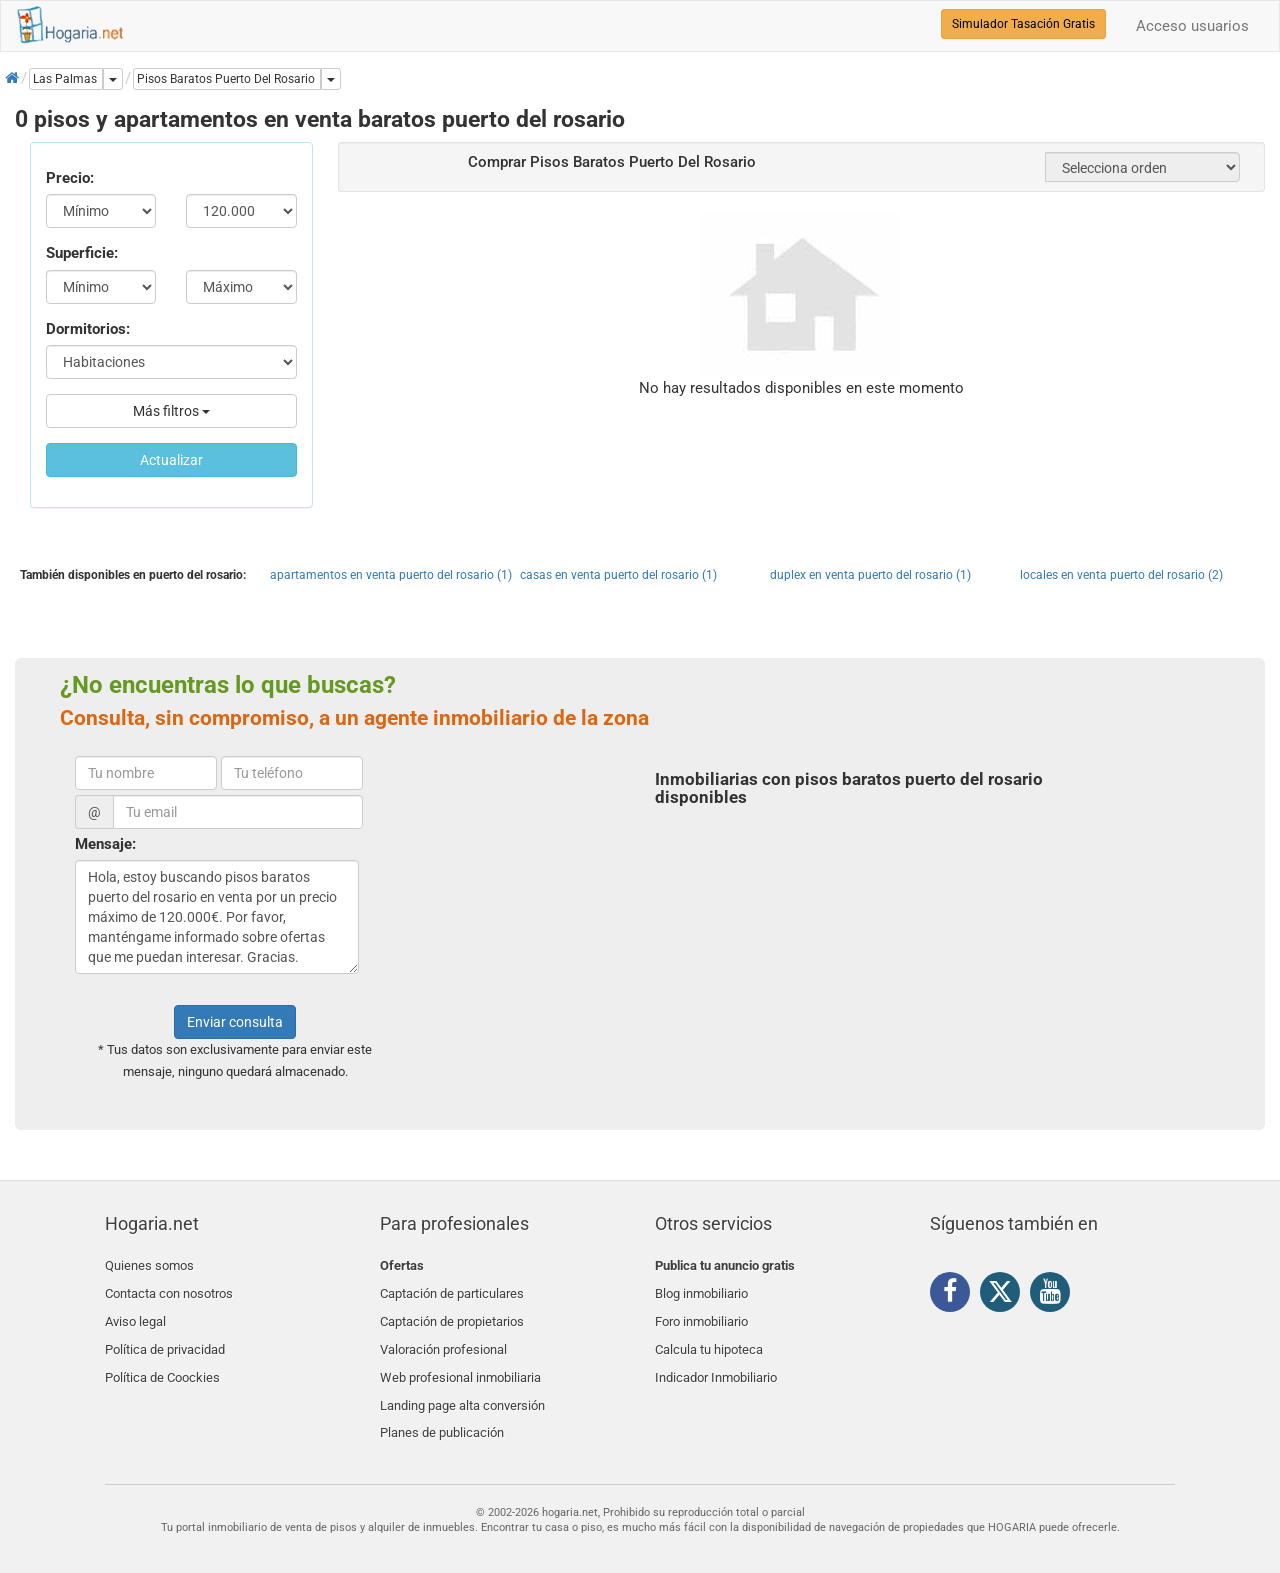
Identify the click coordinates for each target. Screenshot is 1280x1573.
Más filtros (171, 411)
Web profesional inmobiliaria (460, 1359)
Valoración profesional (443, 1336)
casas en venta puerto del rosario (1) (618, 575)
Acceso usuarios (1192, 26)
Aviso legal (135, 1312)
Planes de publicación (442, 1406)
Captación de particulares (452, 1289)
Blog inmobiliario (701, 1289)
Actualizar (171, 460)
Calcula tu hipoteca (709, 1336)
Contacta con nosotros (169, 1289)
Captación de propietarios (452, 1312)
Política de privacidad (165, 1336)
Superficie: (82, 253)
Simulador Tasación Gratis (1023, 24)
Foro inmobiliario (701, 1312)
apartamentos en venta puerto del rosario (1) (391, 575)
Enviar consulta (235, 1022)
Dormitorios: (88, 329)
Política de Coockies (162, 1359)
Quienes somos (149, 1265)
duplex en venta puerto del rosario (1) (870, 575)
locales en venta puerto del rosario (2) (1121, 575)
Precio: (70, 178)
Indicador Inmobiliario (716, 1359)
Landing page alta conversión (462, 1383)
